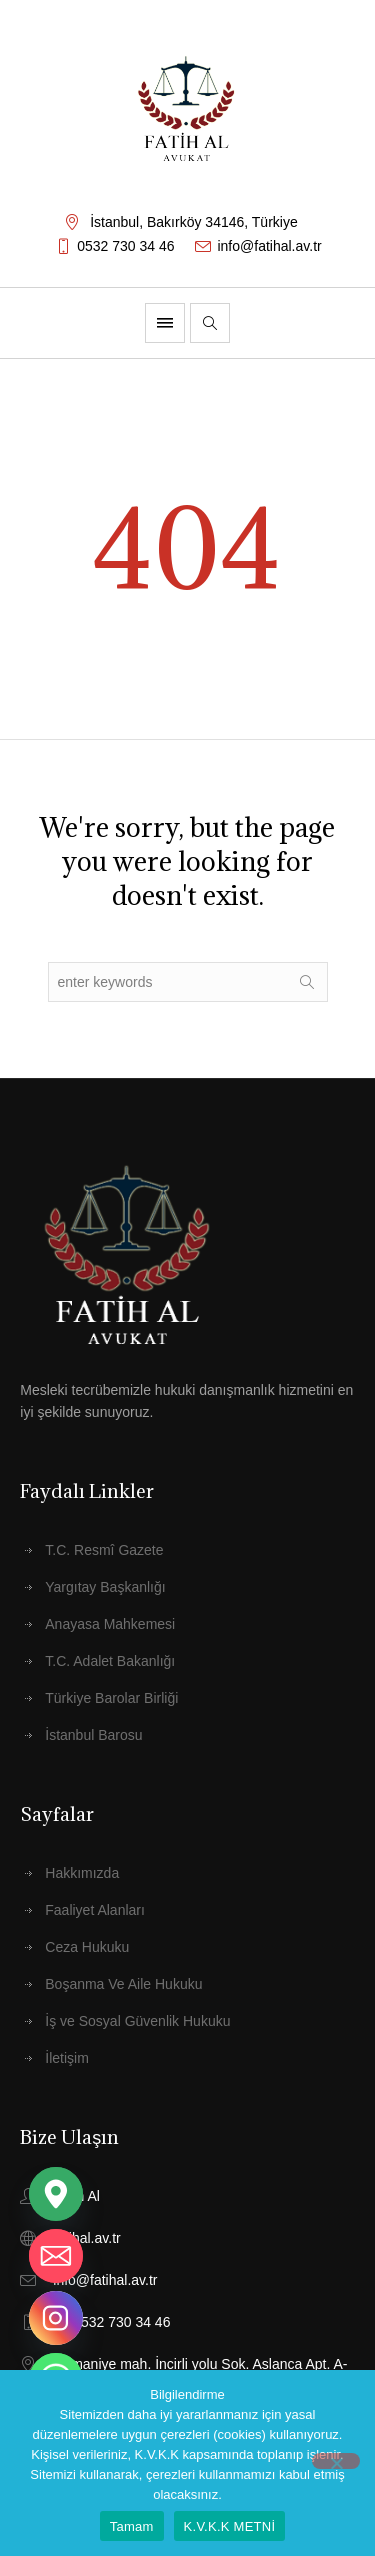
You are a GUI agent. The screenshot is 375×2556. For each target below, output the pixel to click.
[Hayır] (336, 2461)
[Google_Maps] (56, 2194)
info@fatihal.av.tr (269, 246)
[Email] (56, 2256)
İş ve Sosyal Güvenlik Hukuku (137, 2021)
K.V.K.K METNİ (230, 2526)
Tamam (132, 2526)
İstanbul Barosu (93, 1735)
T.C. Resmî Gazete (104, 1550)
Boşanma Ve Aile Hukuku (123, 1984)
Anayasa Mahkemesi (110, 1624)
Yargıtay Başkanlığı (105, 1587)
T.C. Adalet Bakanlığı (110, 1661)
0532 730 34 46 (125, 246)
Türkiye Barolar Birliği (111, 1698)
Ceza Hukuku (87, 1947)
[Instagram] (56, 2318)
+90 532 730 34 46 (111, 2322)
